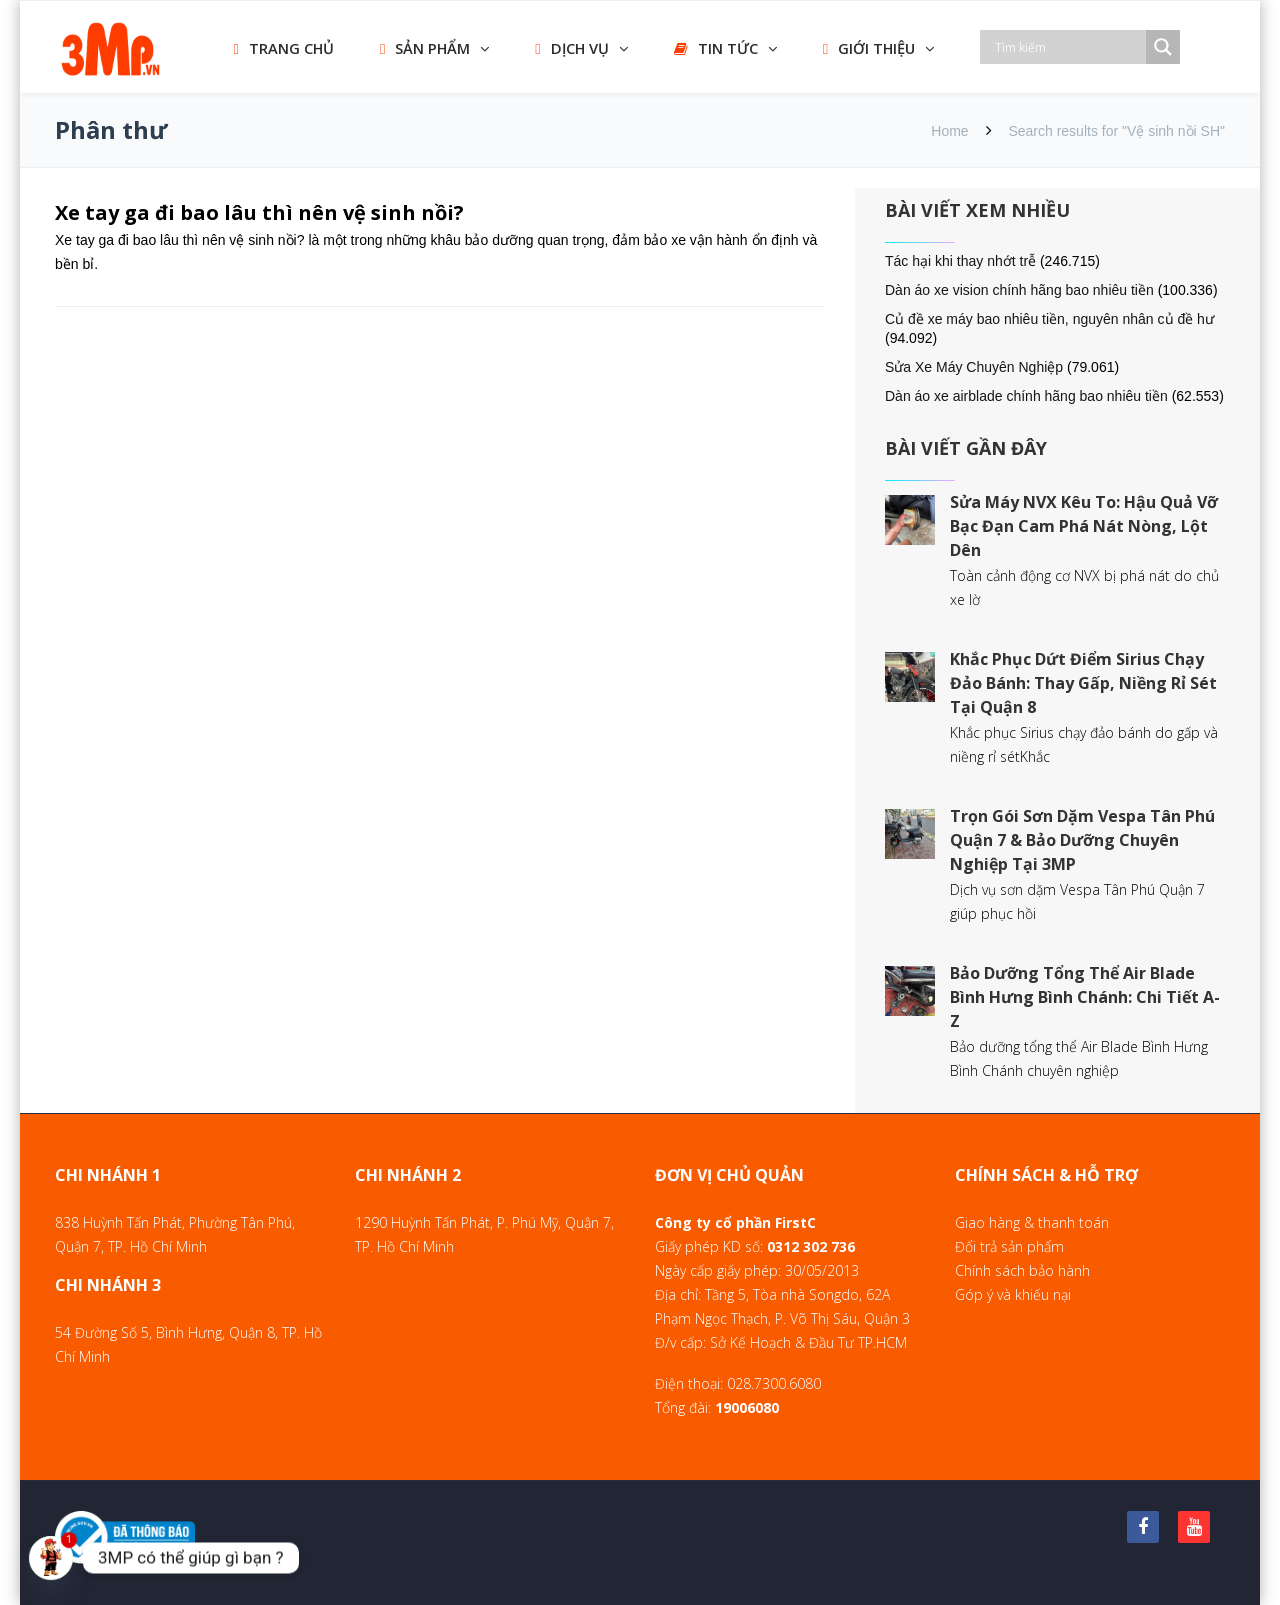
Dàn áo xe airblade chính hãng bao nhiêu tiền (1026, 396)
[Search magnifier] (1163, 47)
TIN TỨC (716, 48)
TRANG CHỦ (284, 48)
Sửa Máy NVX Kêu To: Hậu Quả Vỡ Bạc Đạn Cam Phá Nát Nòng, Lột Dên (1084, 526)
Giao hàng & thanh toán (1032, 1222)
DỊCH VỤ (571, 48)
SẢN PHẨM (425, 48)
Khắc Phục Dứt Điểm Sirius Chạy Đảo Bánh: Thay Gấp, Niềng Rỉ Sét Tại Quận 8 (1083, 683)
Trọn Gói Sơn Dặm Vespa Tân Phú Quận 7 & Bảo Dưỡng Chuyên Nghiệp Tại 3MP (1082, 840)
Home (949, 131)
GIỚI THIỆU (869, 48)
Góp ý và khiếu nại (1013, 1294)
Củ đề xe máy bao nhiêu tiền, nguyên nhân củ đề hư (1049, 319)
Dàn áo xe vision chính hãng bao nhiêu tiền (1019, 290)
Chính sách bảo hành (1022, 1270)
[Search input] (1068, 47)
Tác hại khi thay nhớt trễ (960, 261)
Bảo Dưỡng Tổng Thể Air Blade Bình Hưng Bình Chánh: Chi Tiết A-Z (1085, 997)
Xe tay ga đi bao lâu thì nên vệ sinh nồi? (259, 212)
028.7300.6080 (774, 1383)
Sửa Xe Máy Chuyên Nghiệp (974, 367)
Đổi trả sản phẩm (1009, 1246)
